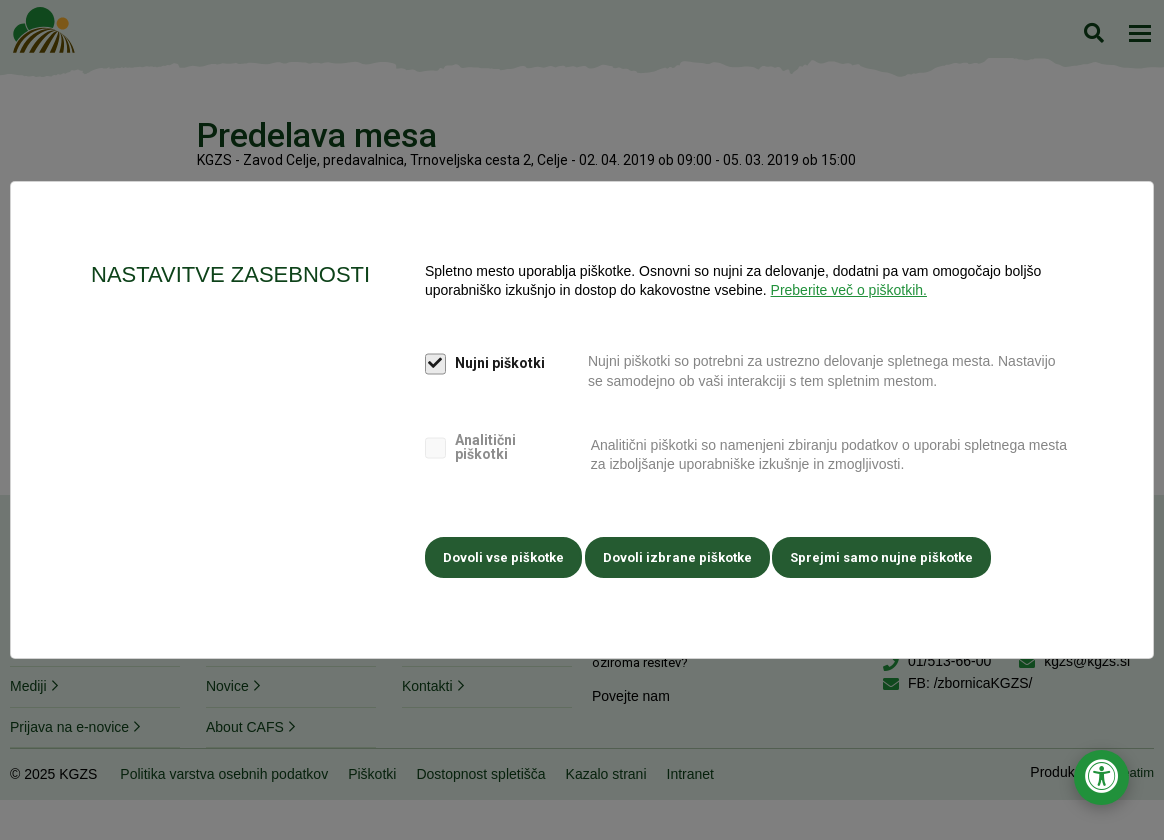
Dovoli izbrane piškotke (684, 554)
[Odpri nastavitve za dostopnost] (1101, 777)
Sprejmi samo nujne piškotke (896, 554)
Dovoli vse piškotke (503, 554)
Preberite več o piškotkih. (849, 294)
